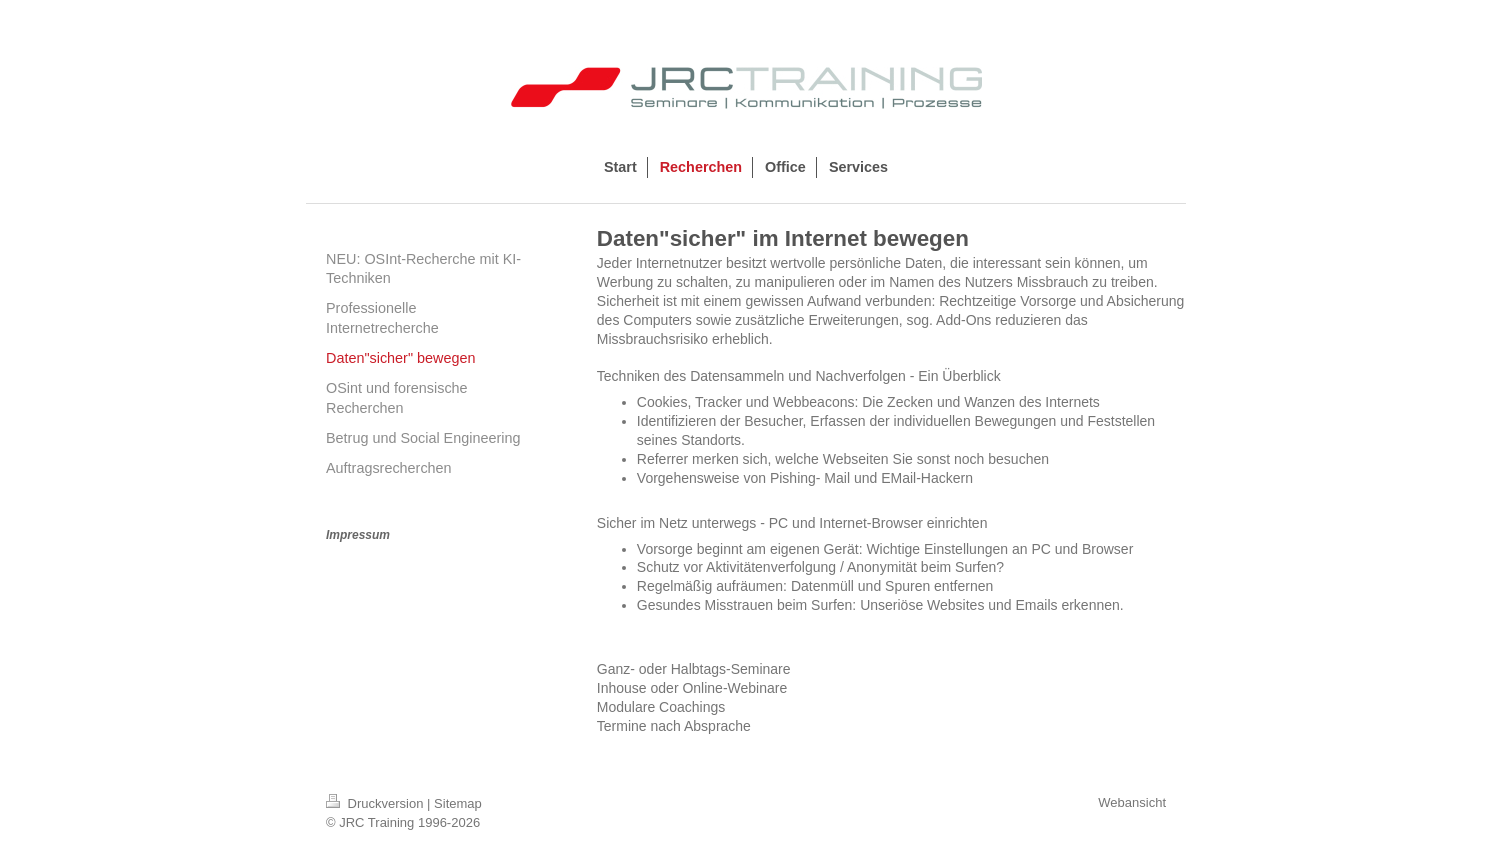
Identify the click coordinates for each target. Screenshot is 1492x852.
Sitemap (458, 803)
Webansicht (1132, 802)
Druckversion (376, 803)
